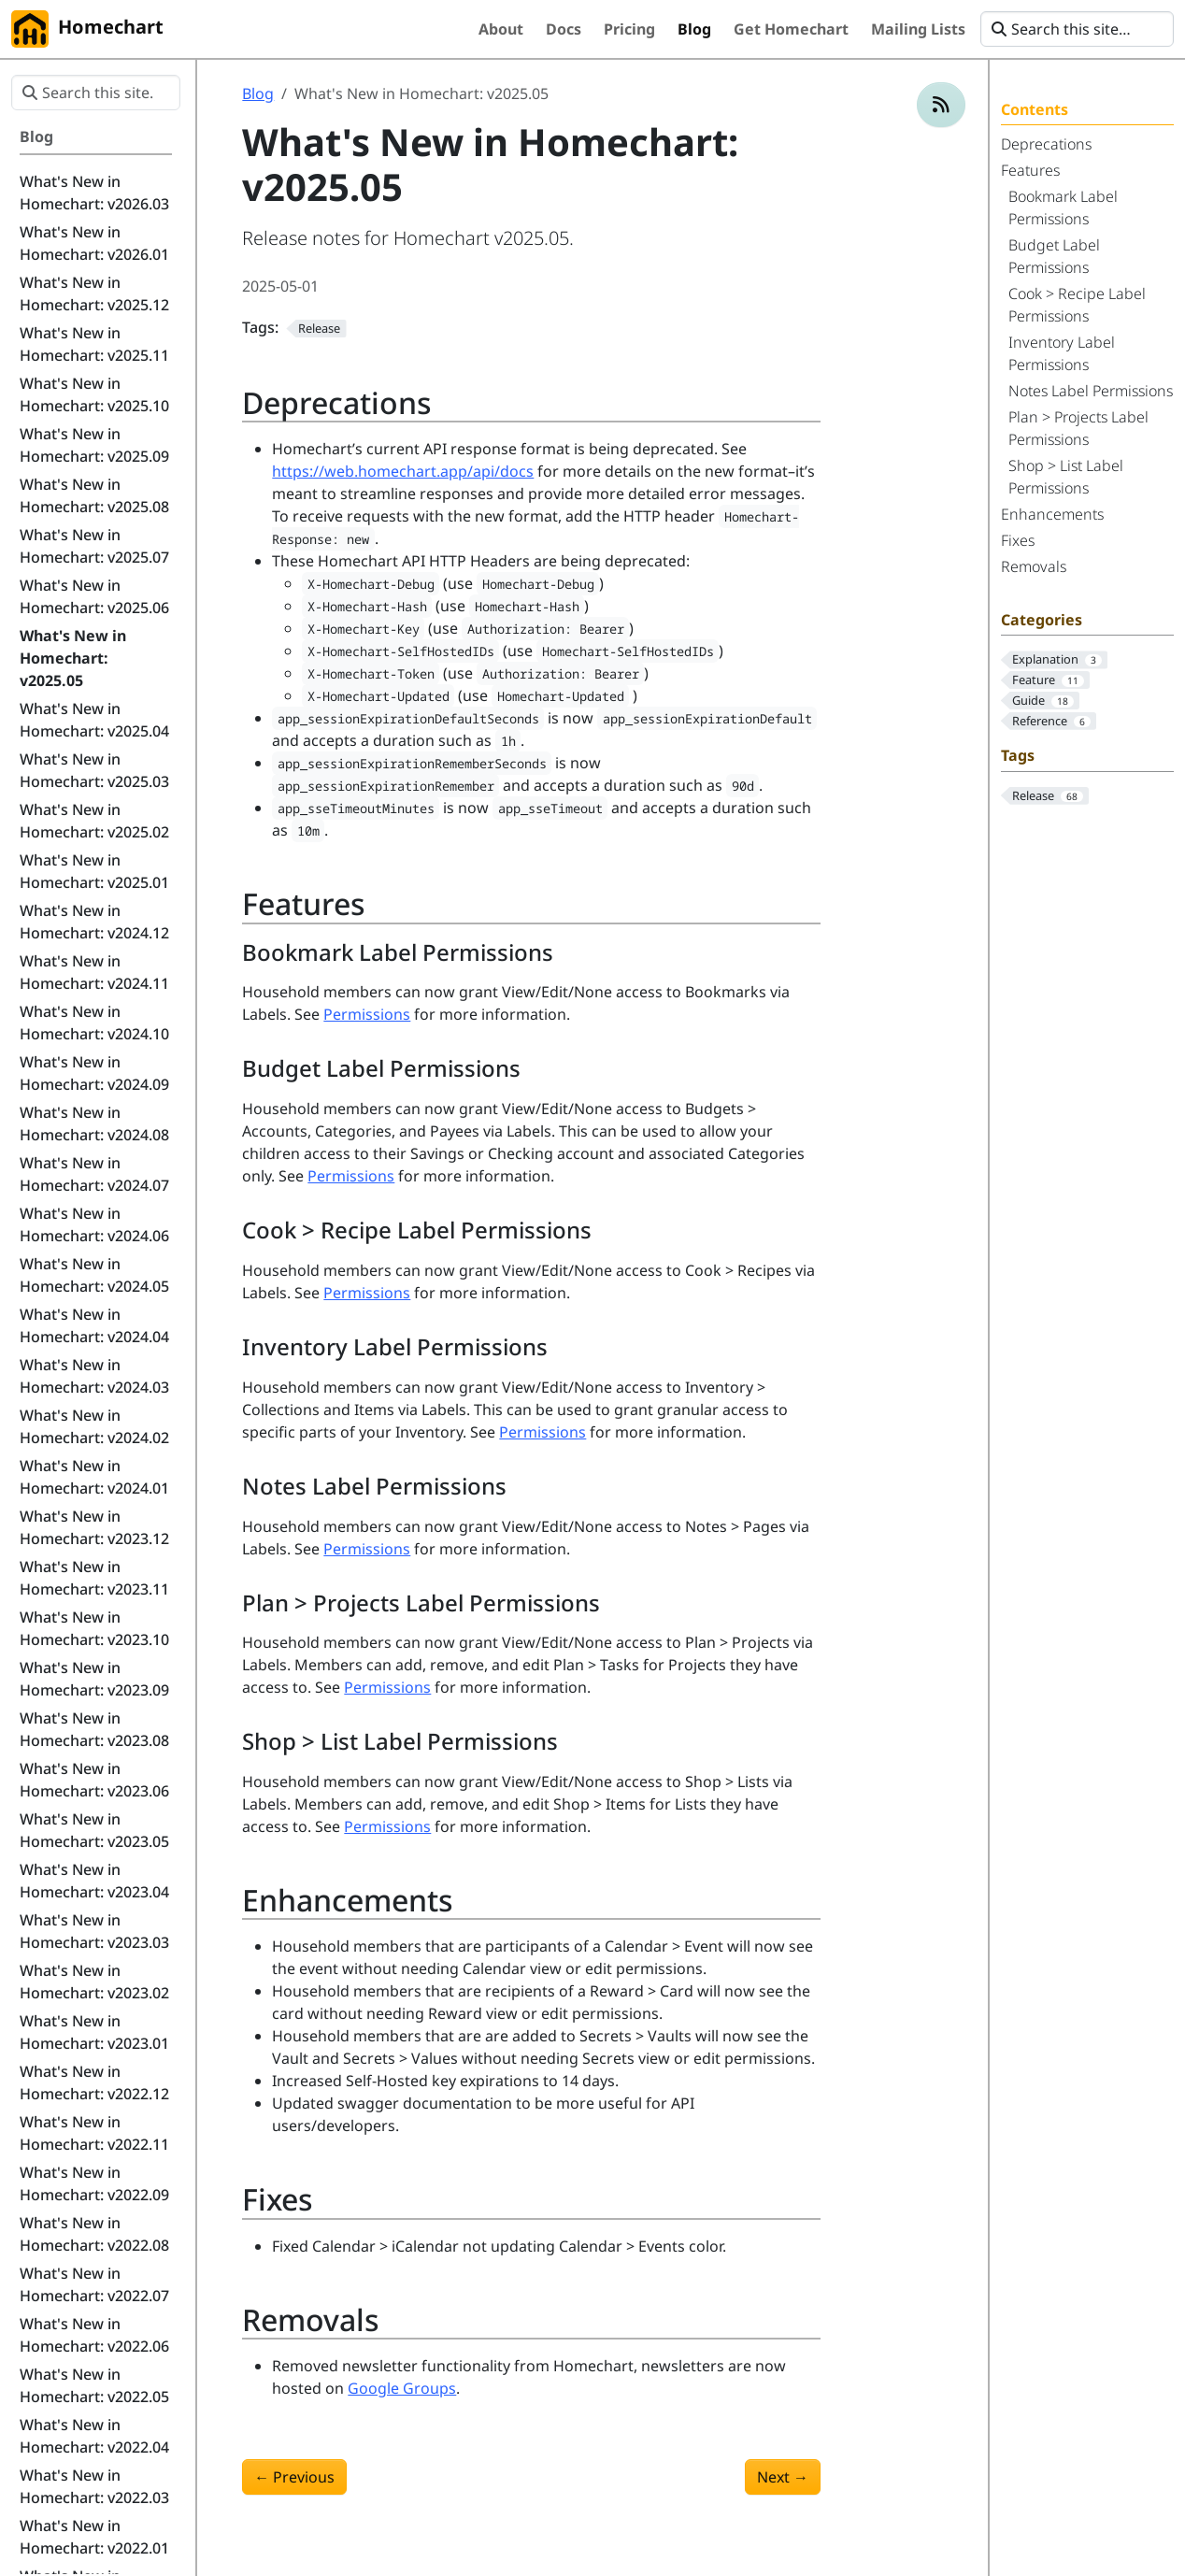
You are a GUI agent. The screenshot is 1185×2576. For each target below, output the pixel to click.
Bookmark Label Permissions (1063, 207)
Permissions (366, 1014)
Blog (258, 93)
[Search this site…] (1077, 29)
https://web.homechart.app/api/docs (403, 471)
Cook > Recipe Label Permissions (1077, 304)
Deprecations (1046, 144)
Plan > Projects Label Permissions (1078, 428)
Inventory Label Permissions (1061, 353)
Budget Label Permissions (1054, 256)
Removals (1033, 566)
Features (1030, 170)
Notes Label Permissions (1090, 390)
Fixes (1018, 540)
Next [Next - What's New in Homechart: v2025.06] (782, 2477)
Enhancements (1052, 514)
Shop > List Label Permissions (1065, 476)
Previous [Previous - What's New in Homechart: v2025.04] (294, 2477)
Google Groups (402, 2388)
